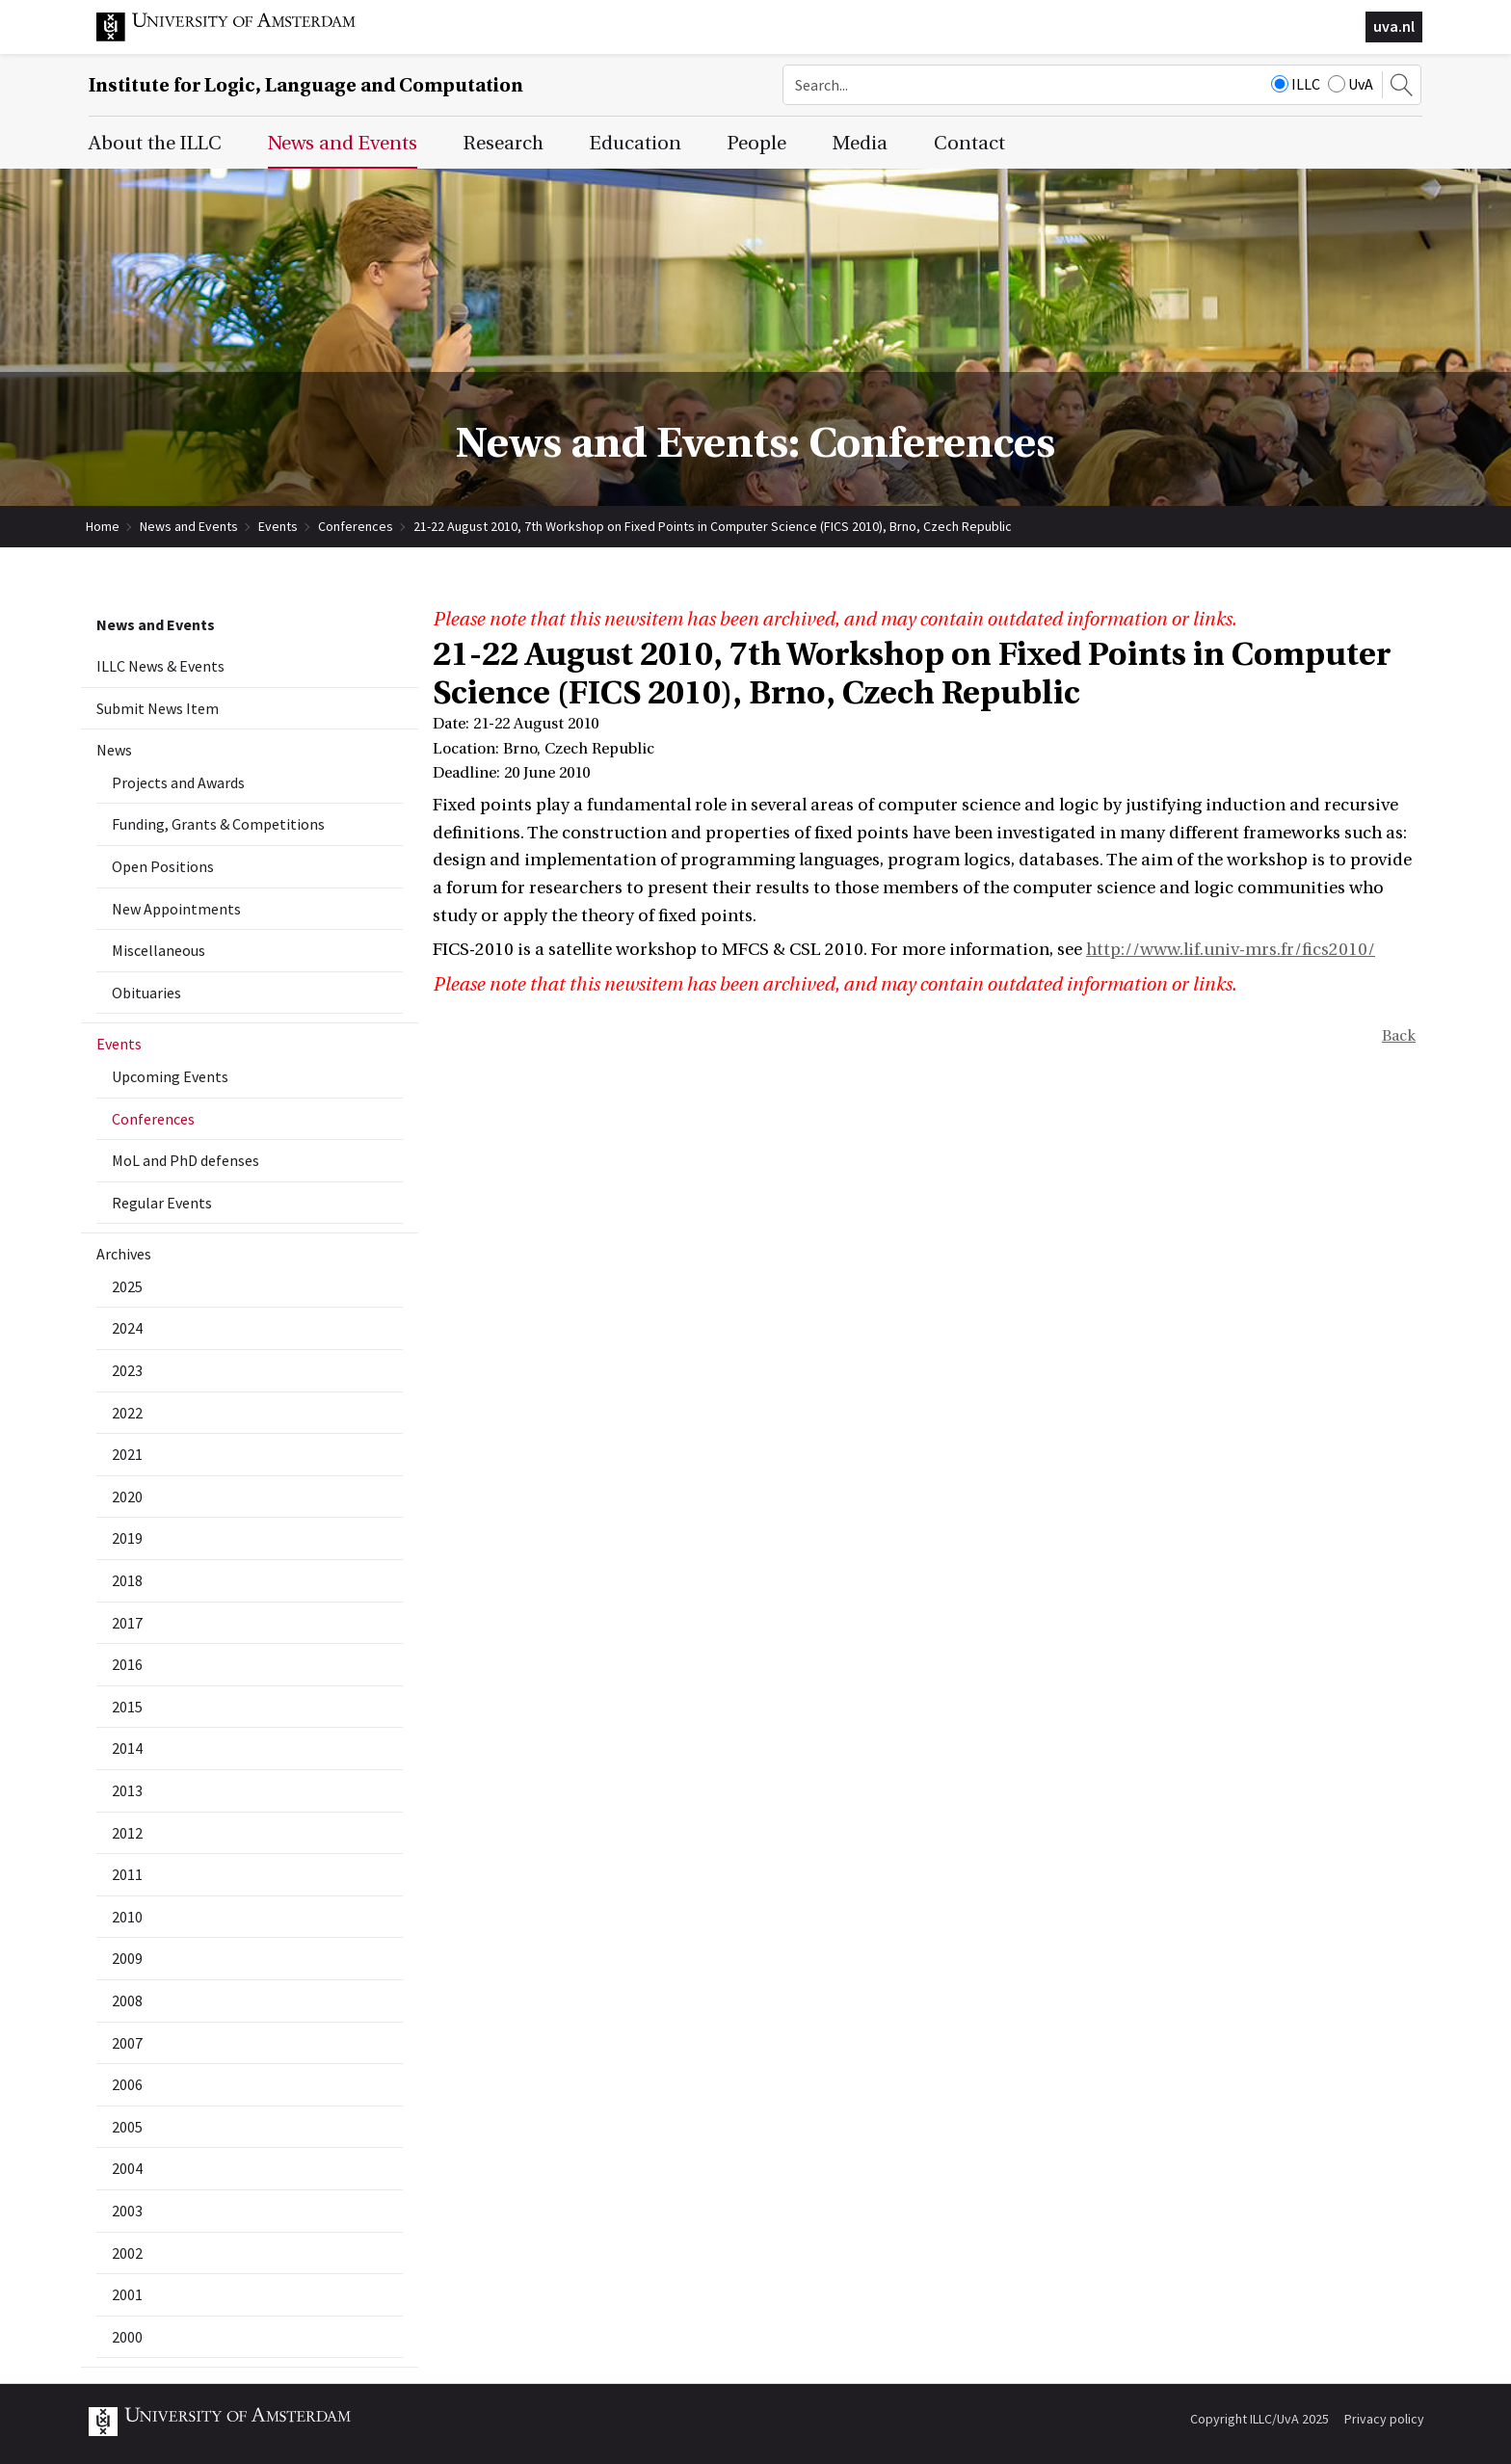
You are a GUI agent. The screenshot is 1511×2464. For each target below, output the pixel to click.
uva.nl (1394, 26)
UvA (1350, 83)
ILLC (1295, 83)
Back (1399, 1036)
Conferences (355, 526)
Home (102, 526)
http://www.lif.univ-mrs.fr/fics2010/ (1230, 950)
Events (278, 526)
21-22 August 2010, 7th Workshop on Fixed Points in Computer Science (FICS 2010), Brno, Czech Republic (712, 526)
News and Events (189, 526)
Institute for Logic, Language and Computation (306, 85)
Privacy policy (1384, 2418)
